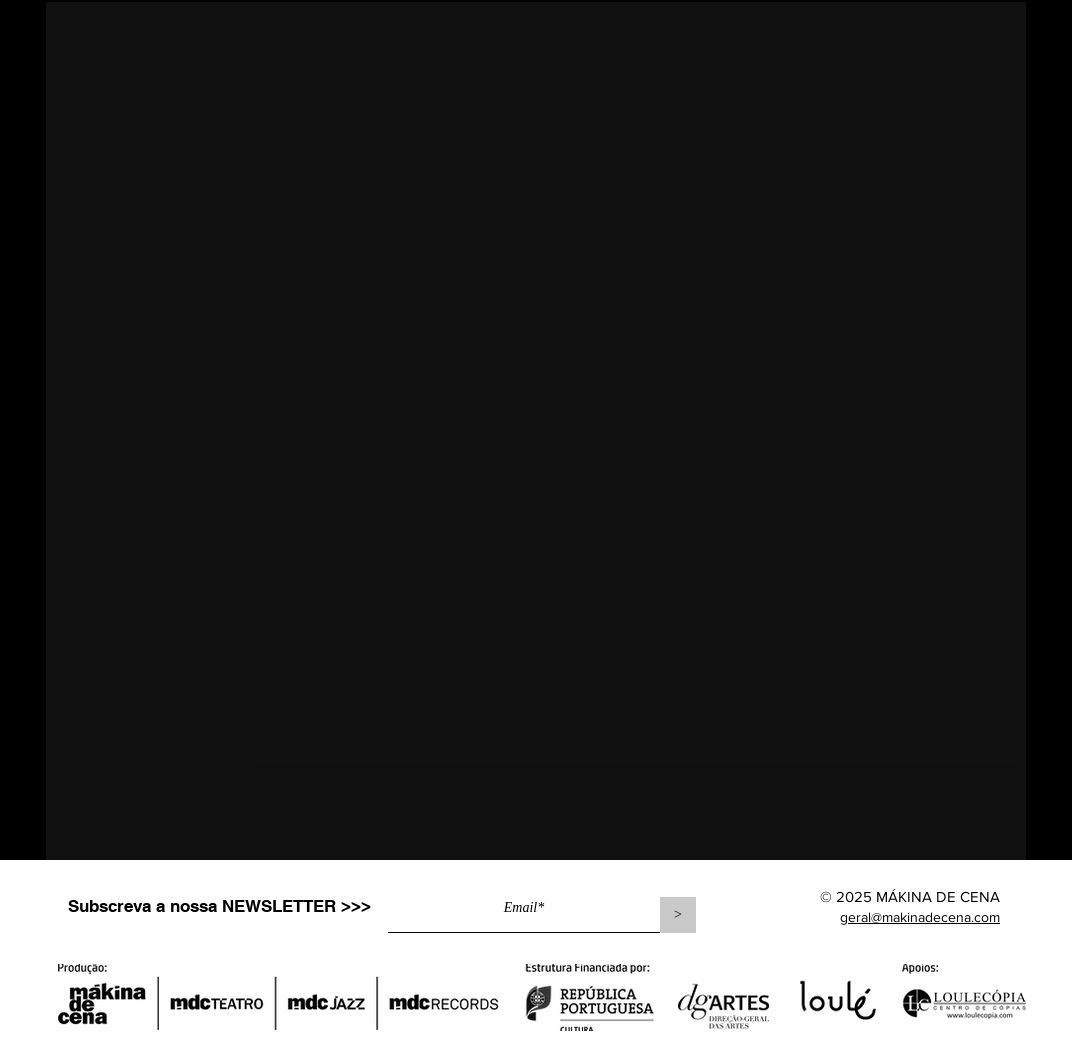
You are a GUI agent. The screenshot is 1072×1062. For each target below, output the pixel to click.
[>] (678, 915)
